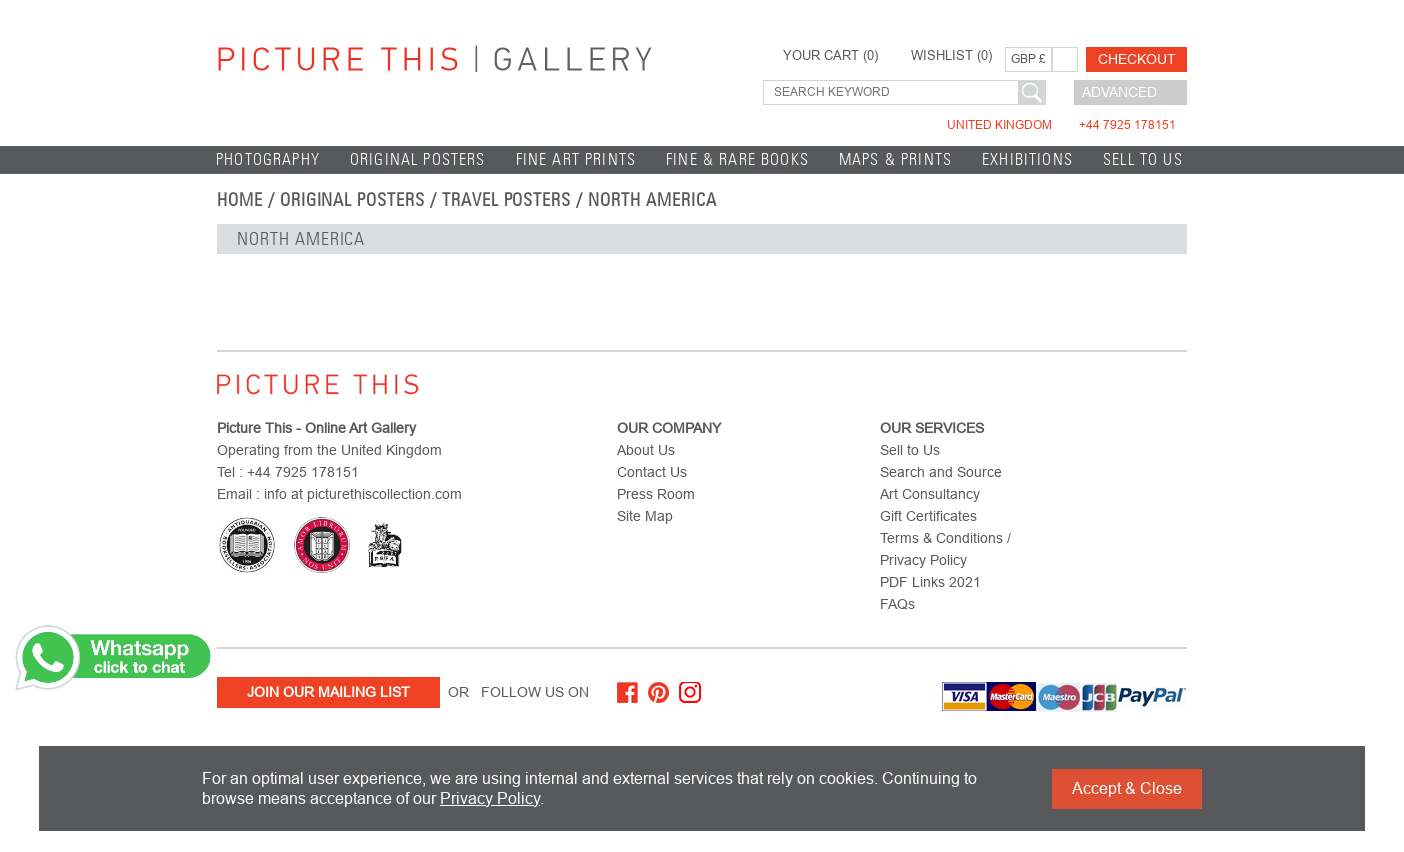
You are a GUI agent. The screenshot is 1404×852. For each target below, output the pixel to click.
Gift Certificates (928, 516)
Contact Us (652, 472)
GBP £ (1028, 59)
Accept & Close (1127, 788)
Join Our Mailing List (328, 692)
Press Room (656, 494)
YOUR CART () (830, 56)
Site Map (645, 516)
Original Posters (418, 159)
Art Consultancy (930, 494)
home (240, 200)
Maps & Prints (895, 159)
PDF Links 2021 (930, 582)
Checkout (1137, 59)
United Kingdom (1061, 125)
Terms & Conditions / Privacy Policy (945, 549)
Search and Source (941, 472)
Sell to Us (1143, 159)
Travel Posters (506, 200)
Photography (268, 159)
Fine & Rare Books (737, 159)
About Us (646, 450)
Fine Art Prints (576, 159)
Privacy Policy (490, 798)
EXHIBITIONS (1027, 159)
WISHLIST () (951, 56)
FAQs (897, 604)
